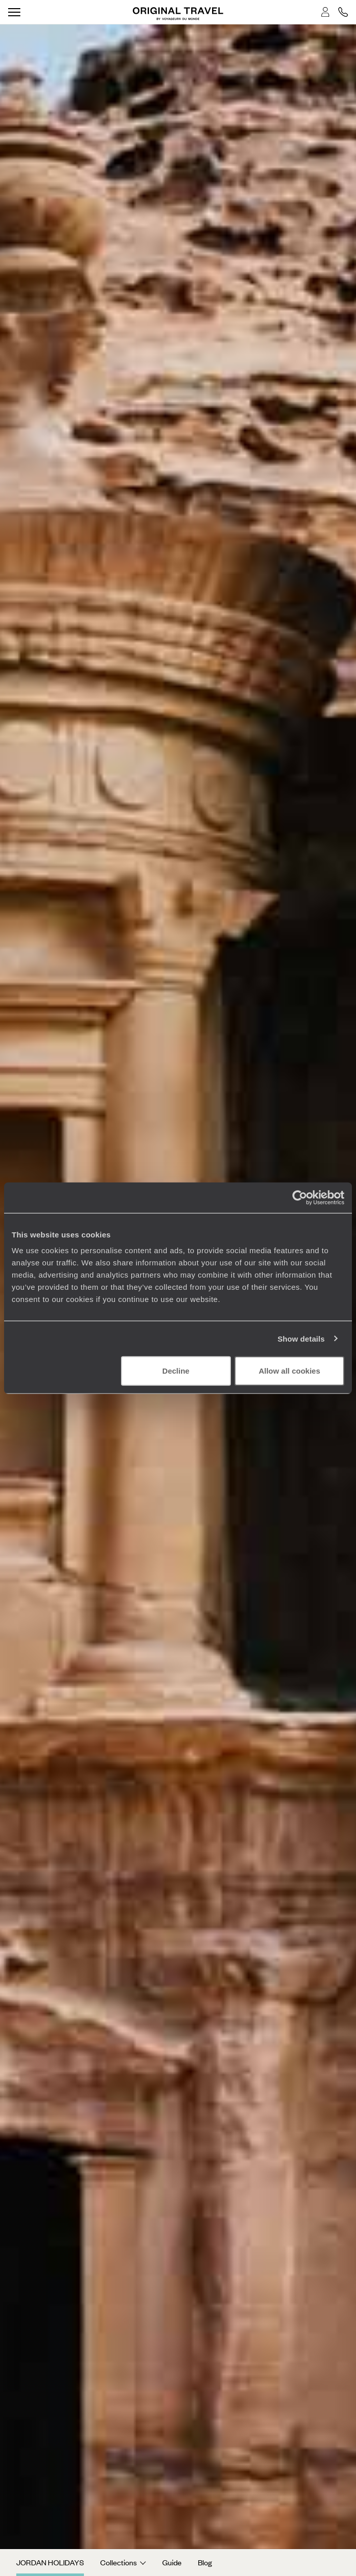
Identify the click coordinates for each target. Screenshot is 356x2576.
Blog (205, 2562)
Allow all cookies (289, 1371)
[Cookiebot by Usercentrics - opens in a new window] (299, 1197)
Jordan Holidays (50, 2562)
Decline (175, 1371)
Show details (301, 1338)
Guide (172, 2562)
